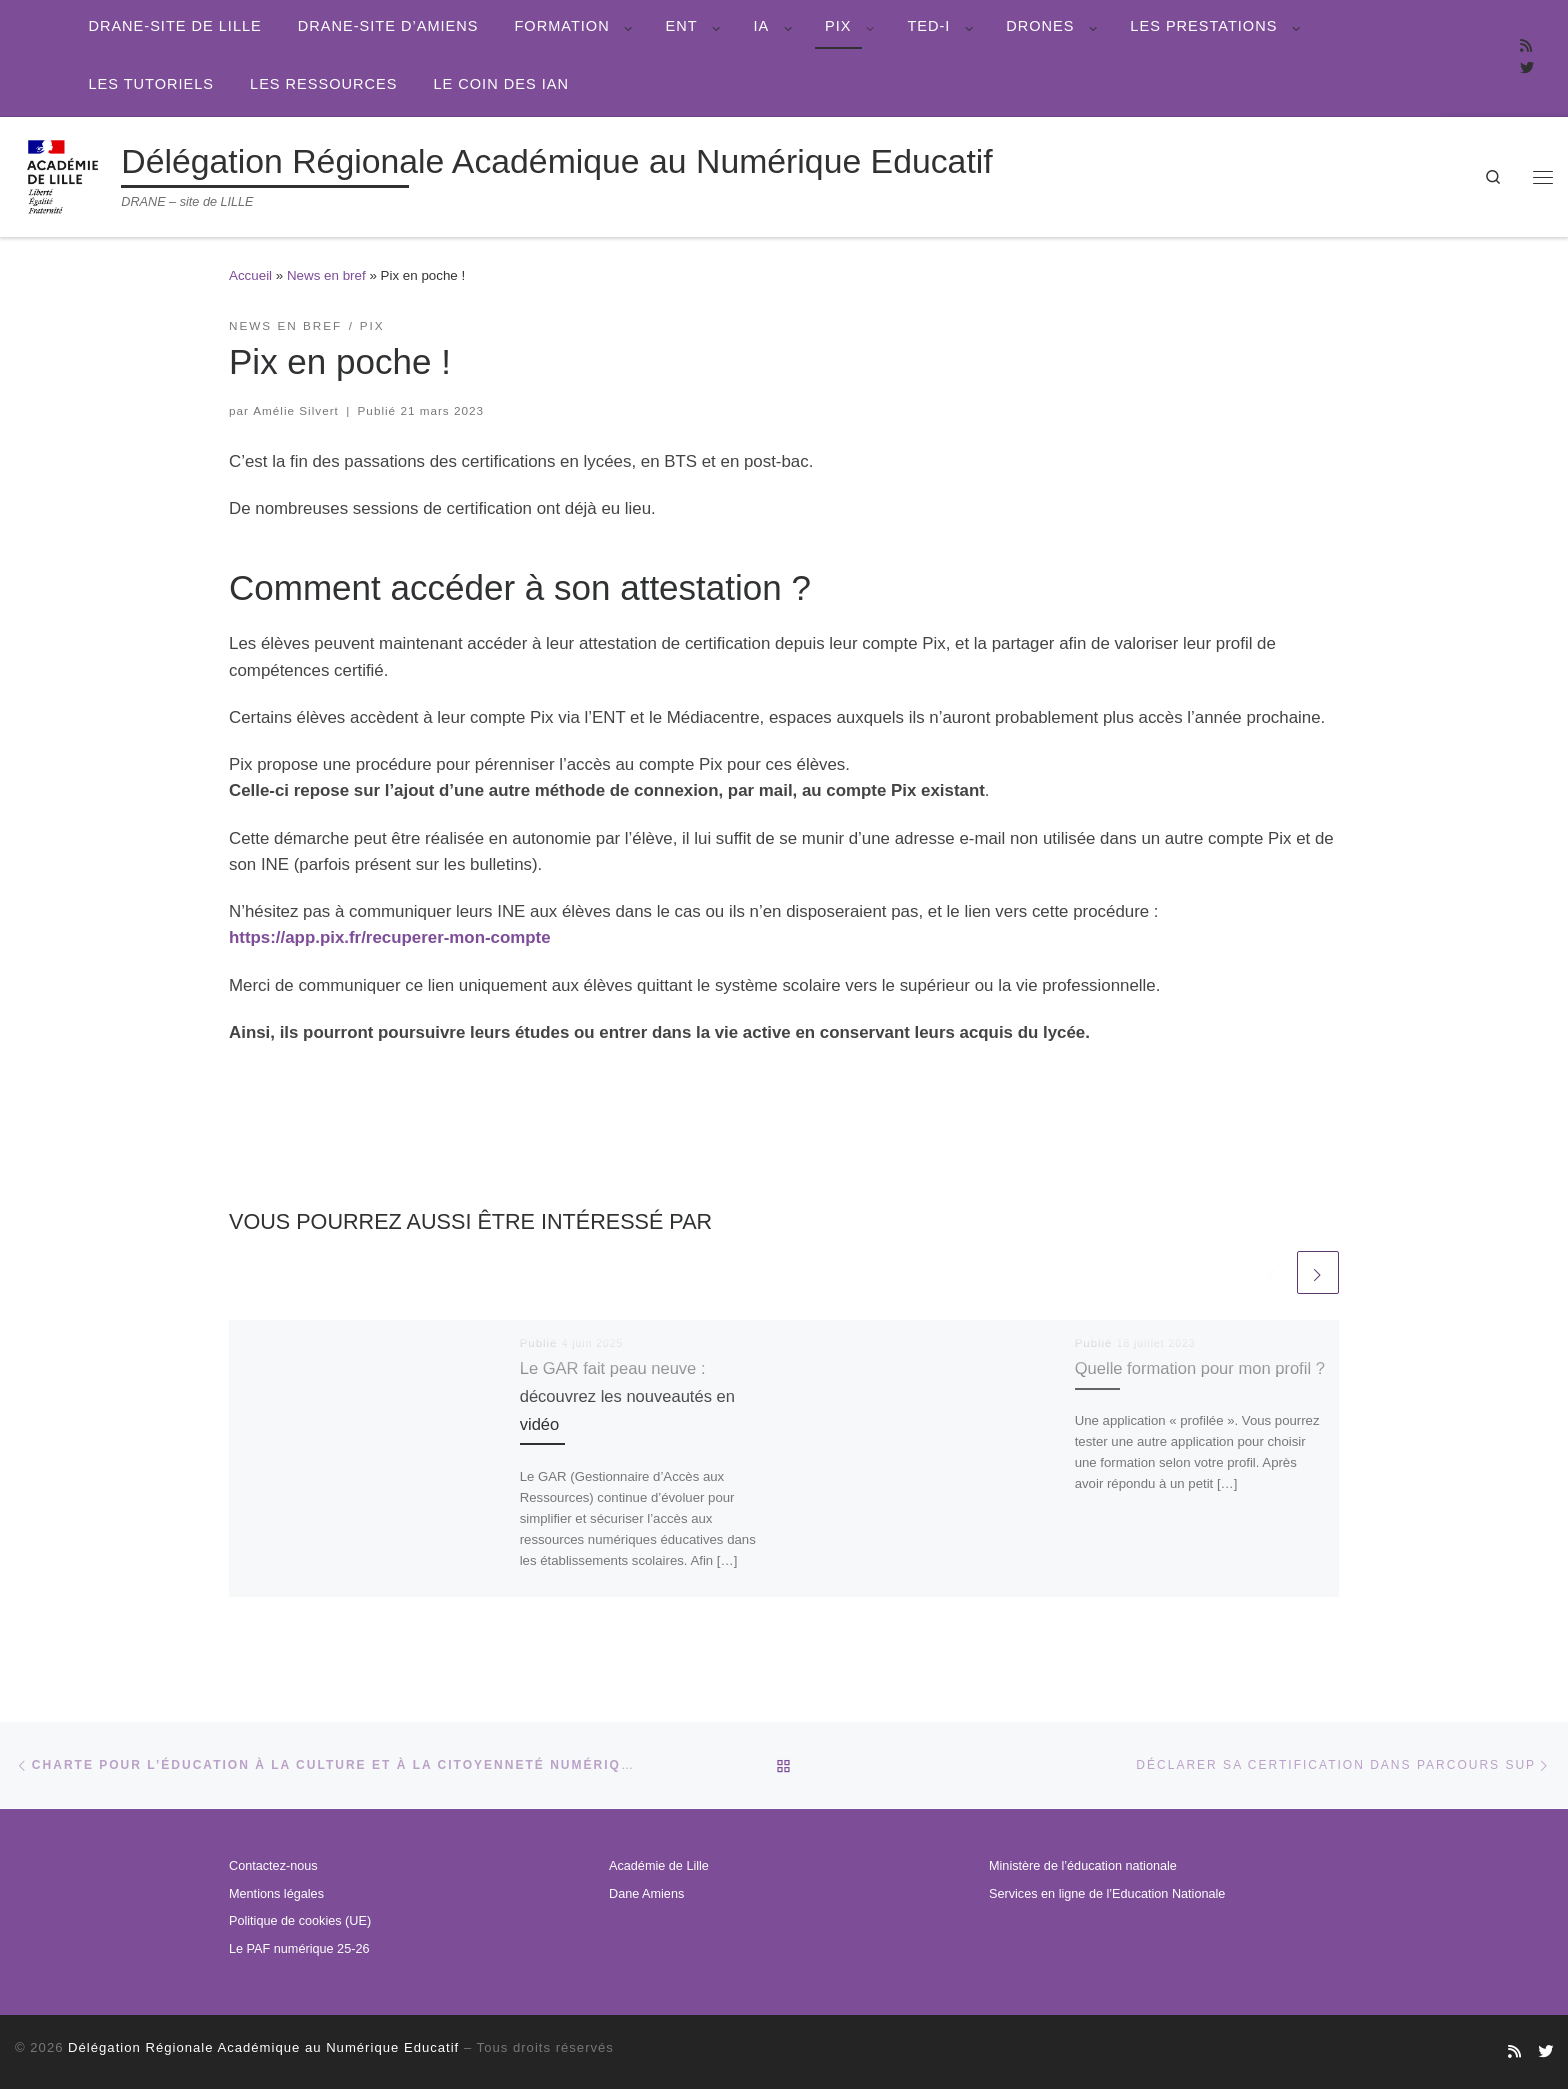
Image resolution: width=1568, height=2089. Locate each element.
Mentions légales (276, 1894)
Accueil (250, 275)
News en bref (326, 275)
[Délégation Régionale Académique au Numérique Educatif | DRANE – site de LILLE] (64, 174)
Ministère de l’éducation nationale (1083, 1866)
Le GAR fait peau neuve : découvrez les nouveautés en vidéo (638, 1395)
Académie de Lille (659, 1866)
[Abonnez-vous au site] (1526, 47)
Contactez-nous (273, 1866)
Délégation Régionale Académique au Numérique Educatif (263, 2047)
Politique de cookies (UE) (300, 1921)
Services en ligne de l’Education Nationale (1107, 1894)
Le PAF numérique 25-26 (299, 1949)
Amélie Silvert (296, 410)
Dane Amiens (646, 1894)
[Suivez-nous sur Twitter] (1527, 69)
